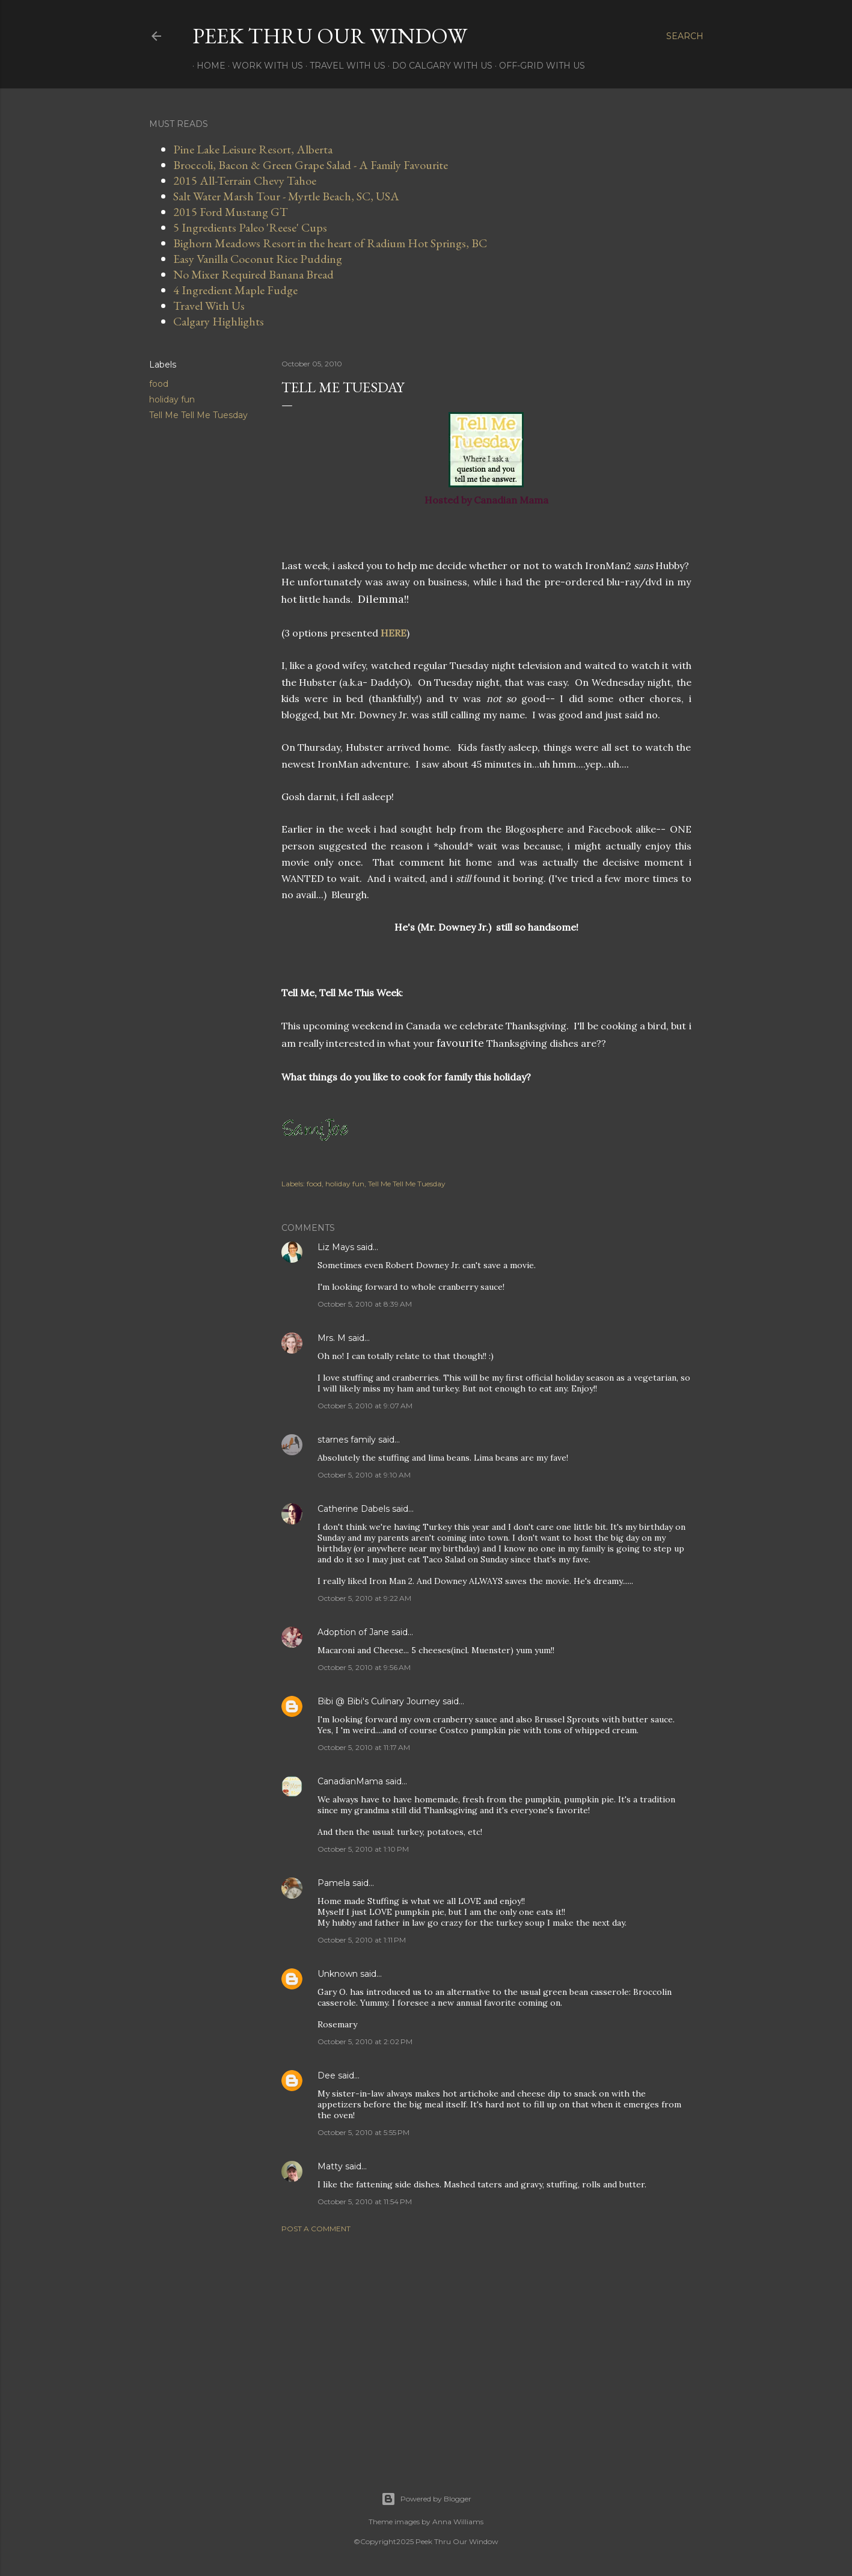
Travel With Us (343, 65)
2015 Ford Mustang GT (230, 212)
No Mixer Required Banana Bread (253, 274)
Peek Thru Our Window (329, 36)
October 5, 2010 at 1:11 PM (361, 1939)
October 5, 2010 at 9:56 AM (364, 1667)
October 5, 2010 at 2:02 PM (364, 2041)
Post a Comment (316, 2228)
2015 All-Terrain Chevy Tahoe (244, 180)
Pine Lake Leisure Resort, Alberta (253, 149)
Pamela (333, 1883)
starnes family (346, 1439)
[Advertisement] (486, 2347)
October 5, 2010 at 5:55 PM (363, 2132)
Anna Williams (457, 2521)
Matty (330, 2166)
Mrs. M (331, 1338)
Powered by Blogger (426, 2499)
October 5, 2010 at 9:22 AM (364, 1598)
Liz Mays (335, 1247)
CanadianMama (350, 1781)
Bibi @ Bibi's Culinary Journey (378, 1701)
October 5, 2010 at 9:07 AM (364, 1405)
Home (206, 65)
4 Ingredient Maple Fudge (235, 290)
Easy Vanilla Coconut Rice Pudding (257, 259)
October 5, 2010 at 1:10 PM (363, 1848)
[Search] (684, 36)
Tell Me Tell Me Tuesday (198, 415)
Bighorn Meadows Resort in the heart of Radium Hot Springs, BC (330, 243)
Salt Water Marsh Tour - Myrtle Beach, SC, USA (286, 196)
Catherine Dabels (353, 1508)
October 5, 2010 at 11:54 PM (364, 2201)
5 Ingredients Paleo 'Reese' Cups (250, 227)
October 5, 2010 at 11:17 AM (363, 1747)
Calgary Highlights (218, 321)
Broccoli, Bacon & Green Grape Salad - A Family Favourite (310, 165)
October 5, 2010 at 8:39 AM (364, 1303)
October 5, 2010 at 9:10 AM (364, 1474)
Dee (326, 2075)
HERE (393, 633)
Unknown (337, 1973)
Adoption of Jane (353, 1632)
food (158, 383)
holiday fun (172, 399)
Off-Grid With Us (538, 65)
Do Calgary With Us (438, 65)
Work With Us (263, 65)
